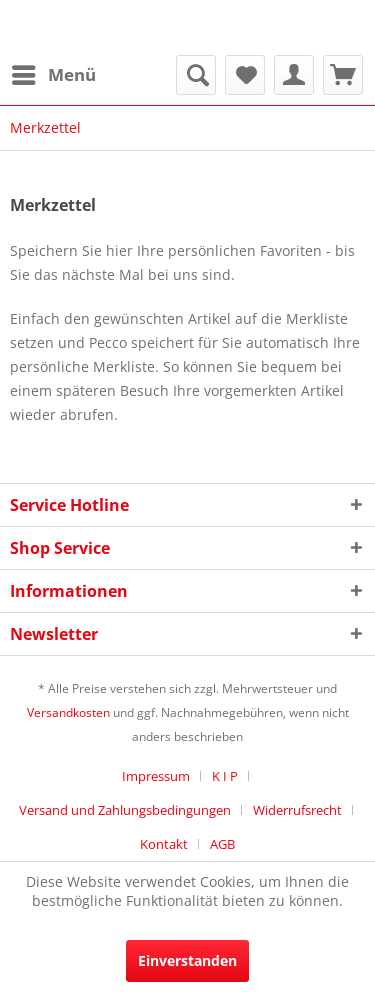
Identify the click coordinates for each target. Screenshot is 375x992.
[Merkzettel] (245, 75)
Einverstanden (187, 960)
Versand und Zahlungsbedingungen (125, 810)
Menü (54, 72)
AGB (222, 844)
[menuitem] (53, 75)
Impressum (156, 776)
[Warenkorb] (343, 75)
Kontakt (164, 844)
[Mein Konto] (294, 75)
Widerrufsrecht (297, 810)
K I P (225, 776)
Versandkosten (68, 712)
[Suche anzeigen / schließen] (196, 75)
